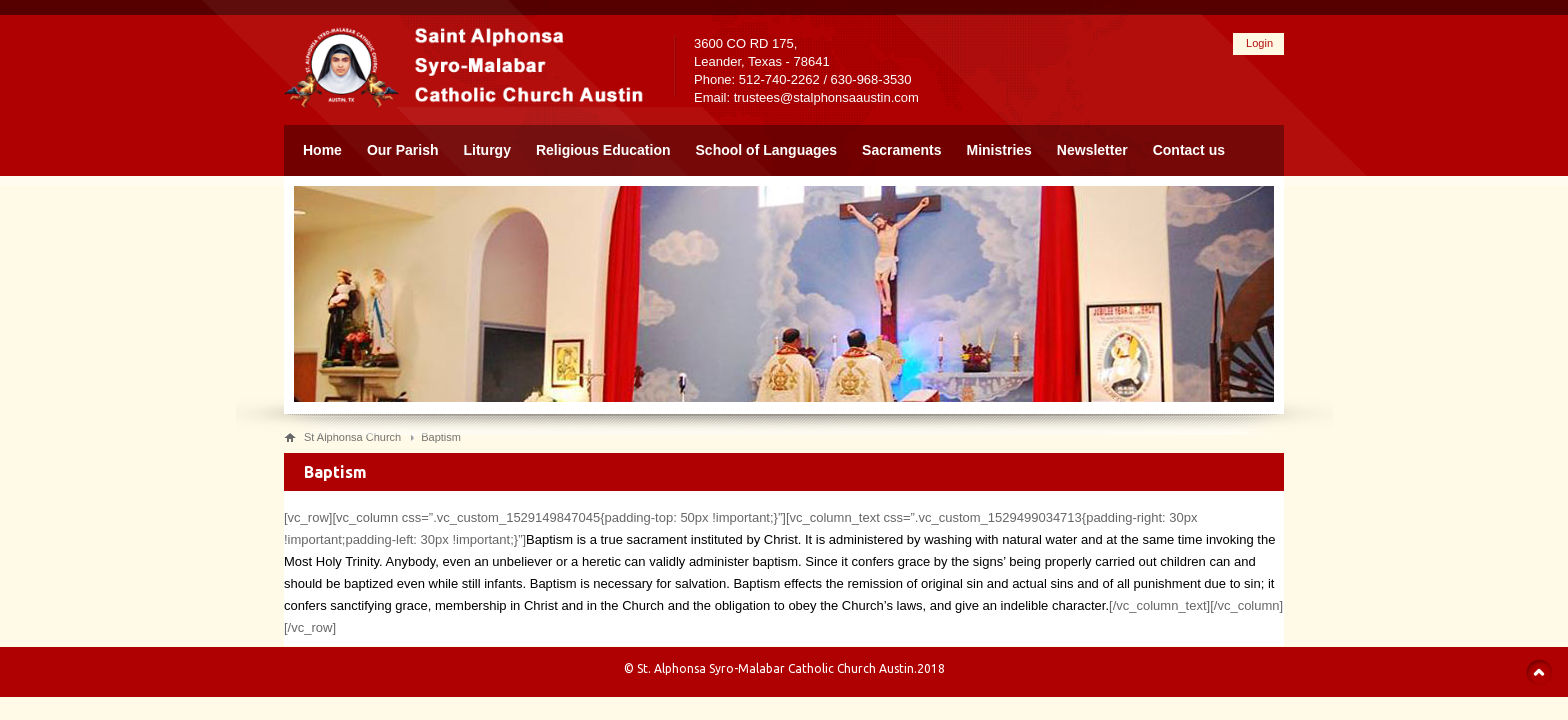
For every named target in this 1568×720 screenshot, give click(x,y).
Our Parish (403, 150)
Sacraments (901, 150)
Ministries (999, 150)
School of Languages (767, 150)
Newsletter (1092, 150)
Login (1259, 43)
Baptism (441, 437)
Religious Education (603, 150)
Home (322, 150)
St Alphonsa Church (352, 437)
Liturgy (487, 150)
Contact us (1189, 150)
